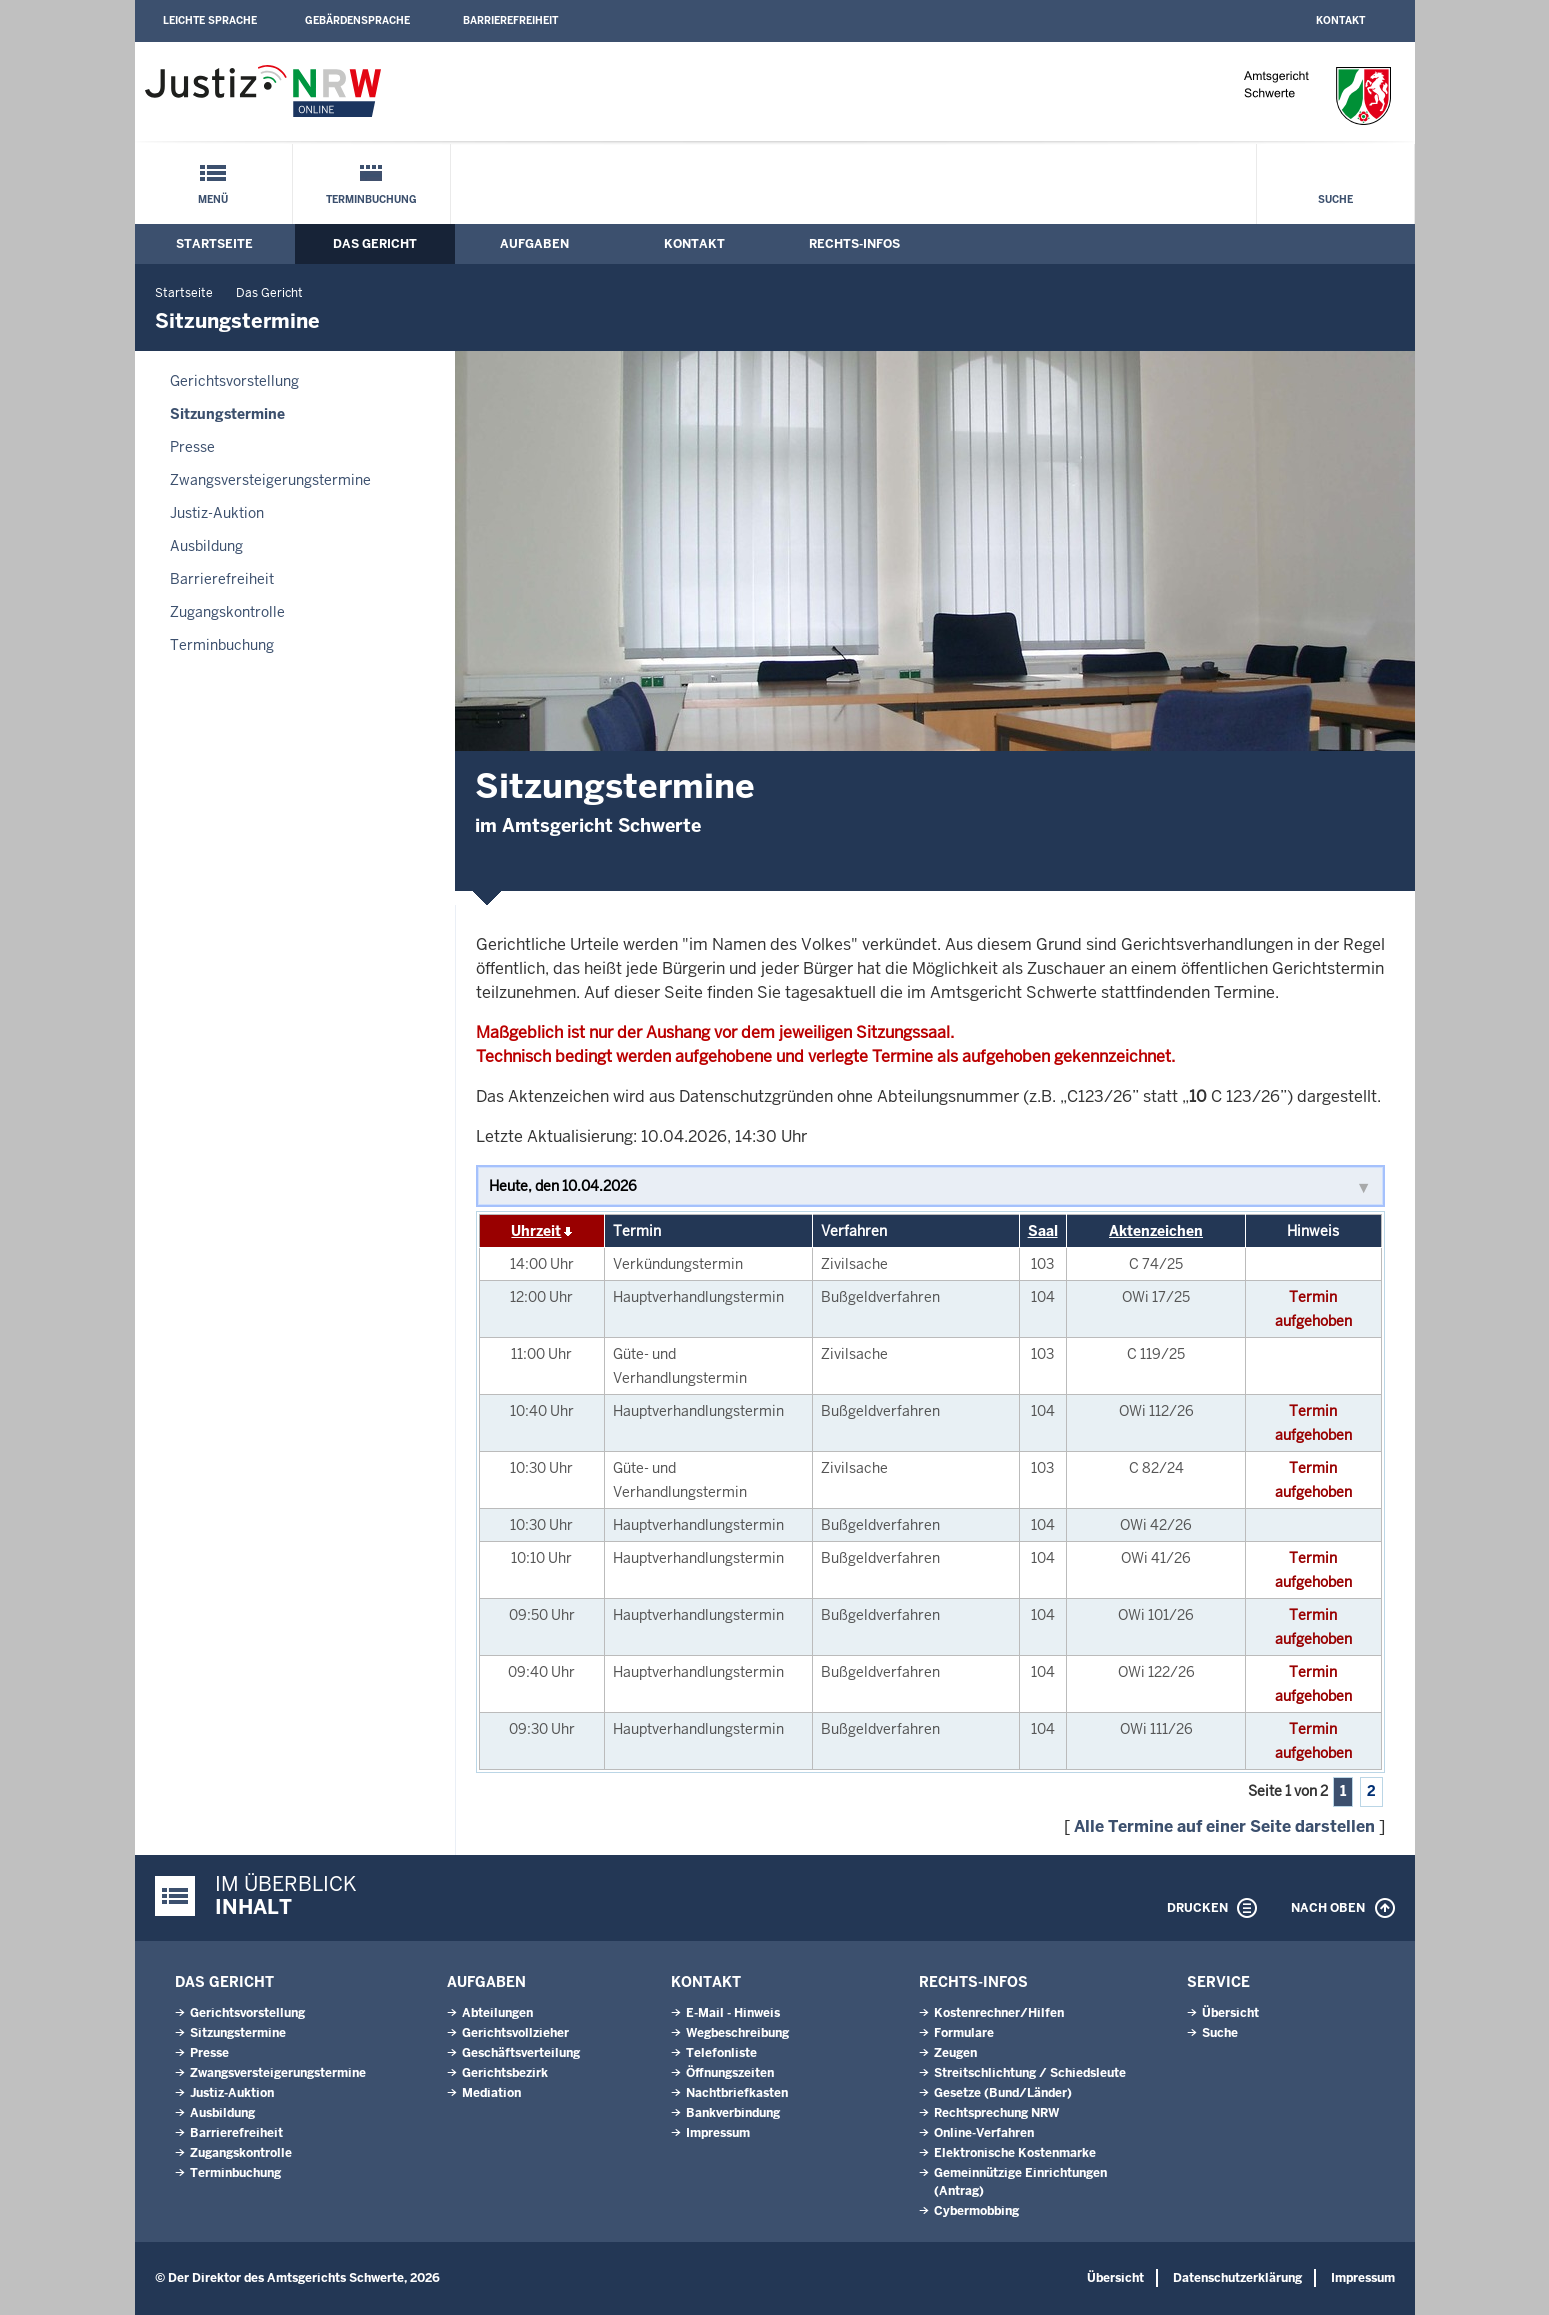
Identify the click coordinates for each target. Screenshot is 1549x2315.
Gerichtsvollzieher (515, 2033)
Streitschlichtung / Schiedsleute (1030, 2073)
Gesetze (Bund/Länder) (1003, 2093)
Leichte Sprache (210, 20)
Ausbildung (206, 546)
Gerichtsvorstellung (234, 381)
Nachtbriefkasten (737, 2093)
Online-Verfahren (984, 2133)
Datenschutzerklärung (1237, 2278)
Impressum (718, 2133)
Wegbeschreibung (737, 2033)
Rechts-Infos (854, 244)
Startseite (214, 244)
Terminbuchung (371, 199)
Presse (192, 447)
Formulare (964, 2033)
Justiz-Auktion (217, 513)
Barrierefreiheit (510, 20)
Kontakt (1340, 20)
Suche (1335, 199)
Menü (213, 199)
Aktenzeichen (1156, 1231)
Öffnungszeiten (730, 2073)
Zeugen (955, 2053)
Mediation (491, 2093)
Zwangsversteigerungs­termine (270, 480)
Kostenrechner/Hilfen (999, 2013)
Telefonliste (721, 2053)
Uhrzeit (536, 1231)
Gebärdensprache (357, 20)
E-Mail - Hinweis (733, 2013)
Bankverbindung (733, 2113)
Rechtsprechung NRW (996, 2113)
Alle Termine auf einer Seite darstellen (1224, 1826)
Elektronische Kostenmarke (1015, 2153)
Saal (1043, 1231)
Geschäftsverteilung (521, 2053)
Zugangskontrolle (227, 612)
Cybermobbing (976, 2211)
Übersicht (1230, 2013)
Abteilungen (497, 2013)
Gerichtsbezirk (505, 2073)
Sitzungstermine (227, 414)
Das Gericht (375, 244)
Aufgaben (534, 244)
